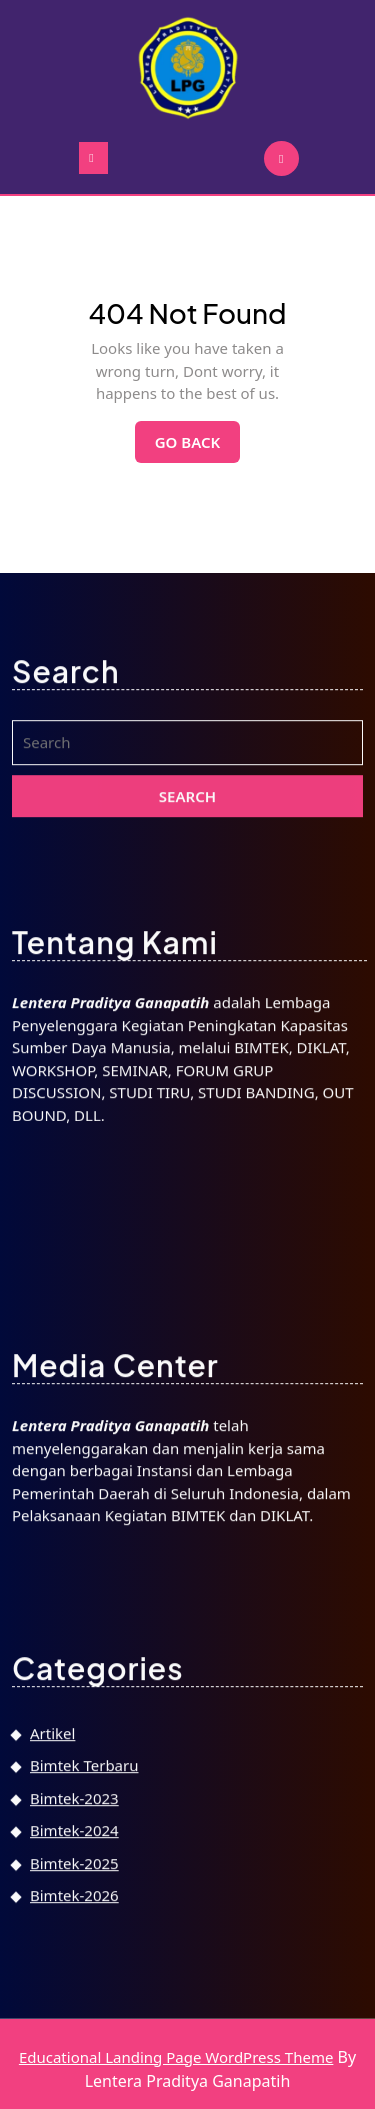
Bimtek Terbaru (84, 2031)
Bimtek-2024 (74, 2096)
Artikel (52, 1998)
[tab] (93, 158)
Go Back (198, 447)
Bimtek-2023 (74, 2063)
